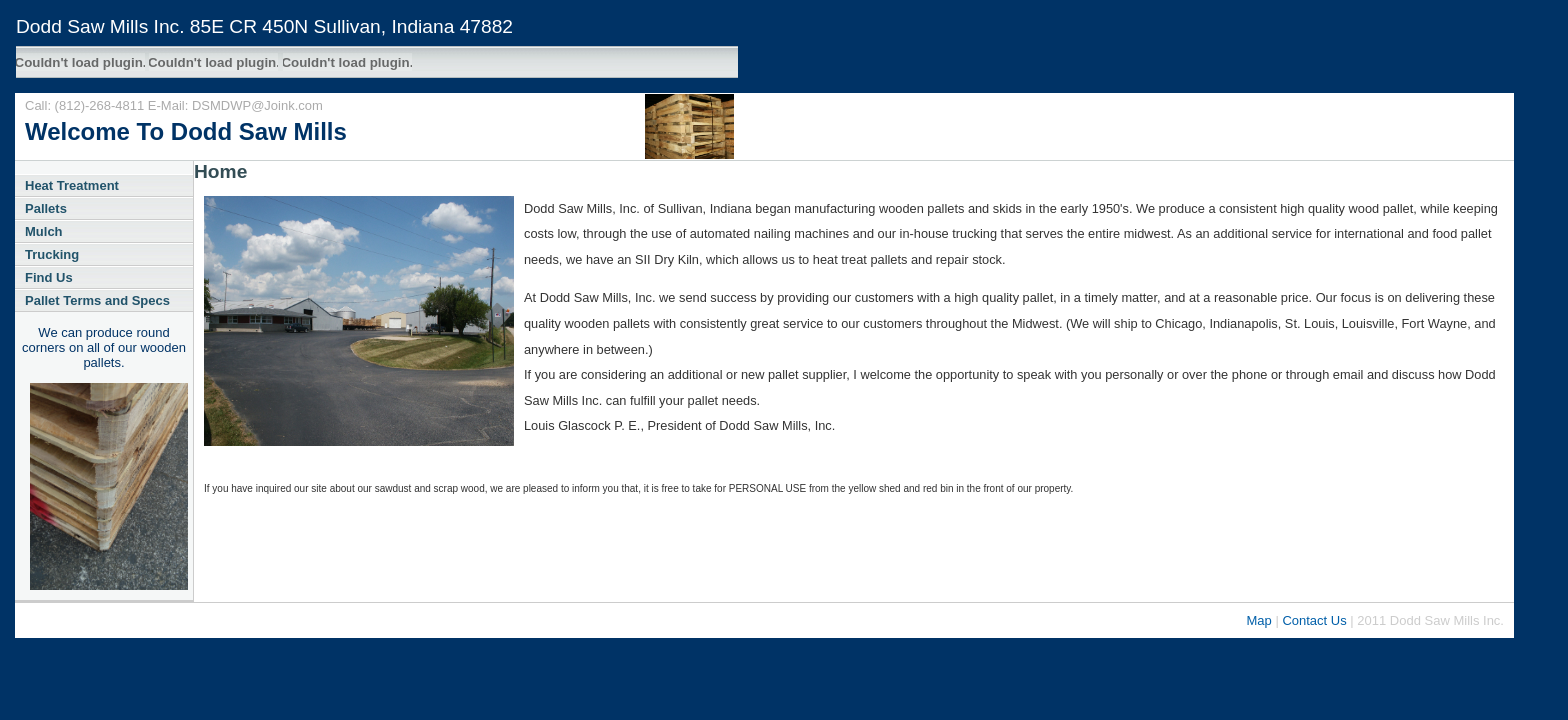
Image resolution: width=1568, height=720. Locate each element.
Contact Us (1314, 620)
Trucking (52, 254)
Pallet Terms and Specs (97, 300)
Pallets (46, 208)
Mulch (44, 231)
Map (1258, 620)
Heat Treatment (72, 185)
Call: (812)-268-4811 (86, 105)
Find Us (49, 277)
